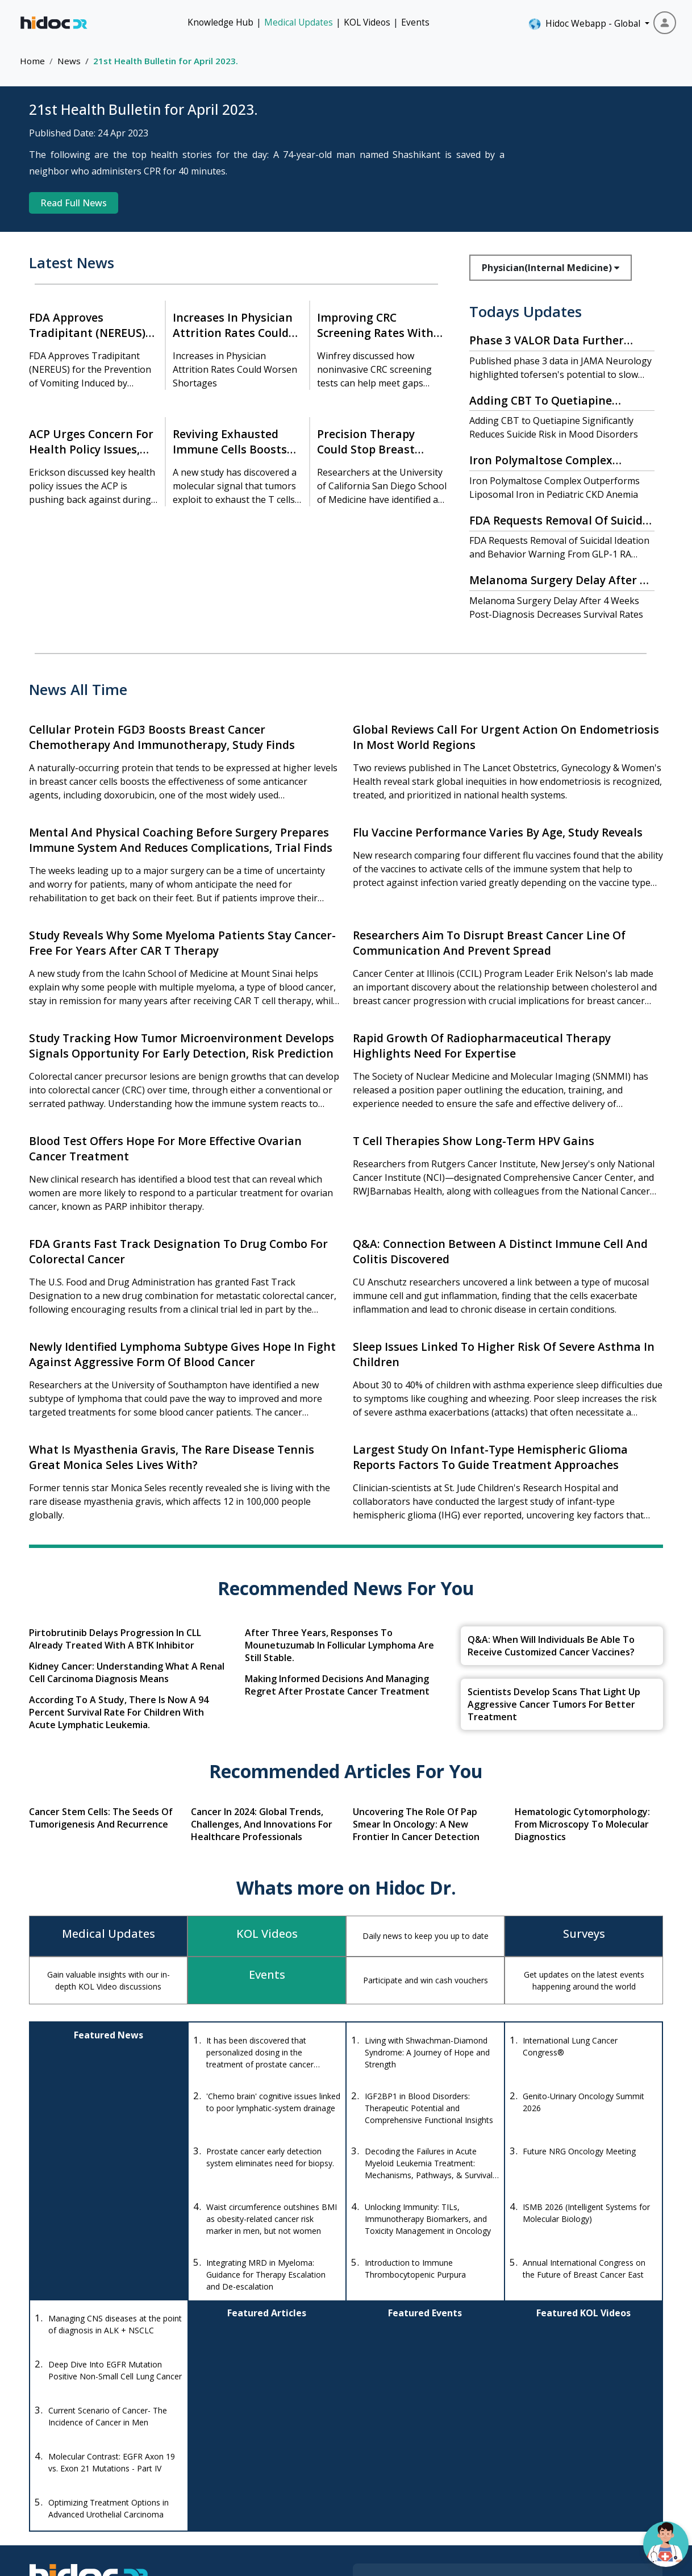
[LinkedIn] (127, 2492)
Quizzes (501, 2471)
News (69, 60)
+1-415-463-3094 (223, 2440)
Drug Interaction (410, 2450)
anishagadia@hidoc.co (232, 2473)
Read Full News (73, 203)
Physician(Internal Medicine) (550, 267)
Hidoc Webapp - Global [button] (585, 24)
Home (32, 60)
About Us (592, 2471)
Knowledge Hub (220, 22)
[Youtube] (98, 2492)
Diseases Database (416, 2471)
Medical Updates (298, 22)
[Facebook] (41, 2492)
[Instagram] (68, 2492)
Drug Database (408, 2429)
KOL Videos (367, 22)
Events (415, 22)
